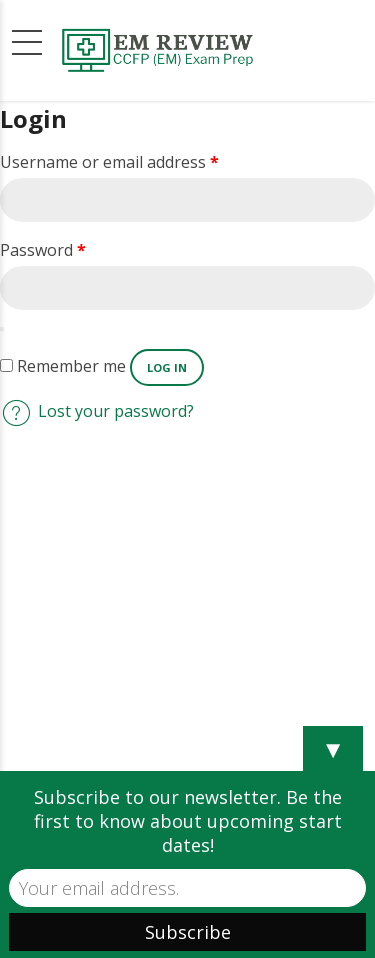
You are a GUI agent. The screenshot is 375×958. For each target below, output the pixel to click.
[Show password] (2, 329)
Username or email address (109, 162)
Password (43, 250)
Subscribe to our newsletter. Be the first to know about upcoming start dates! (188, 821)
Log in (167, 367)
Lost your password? (116, 411)
